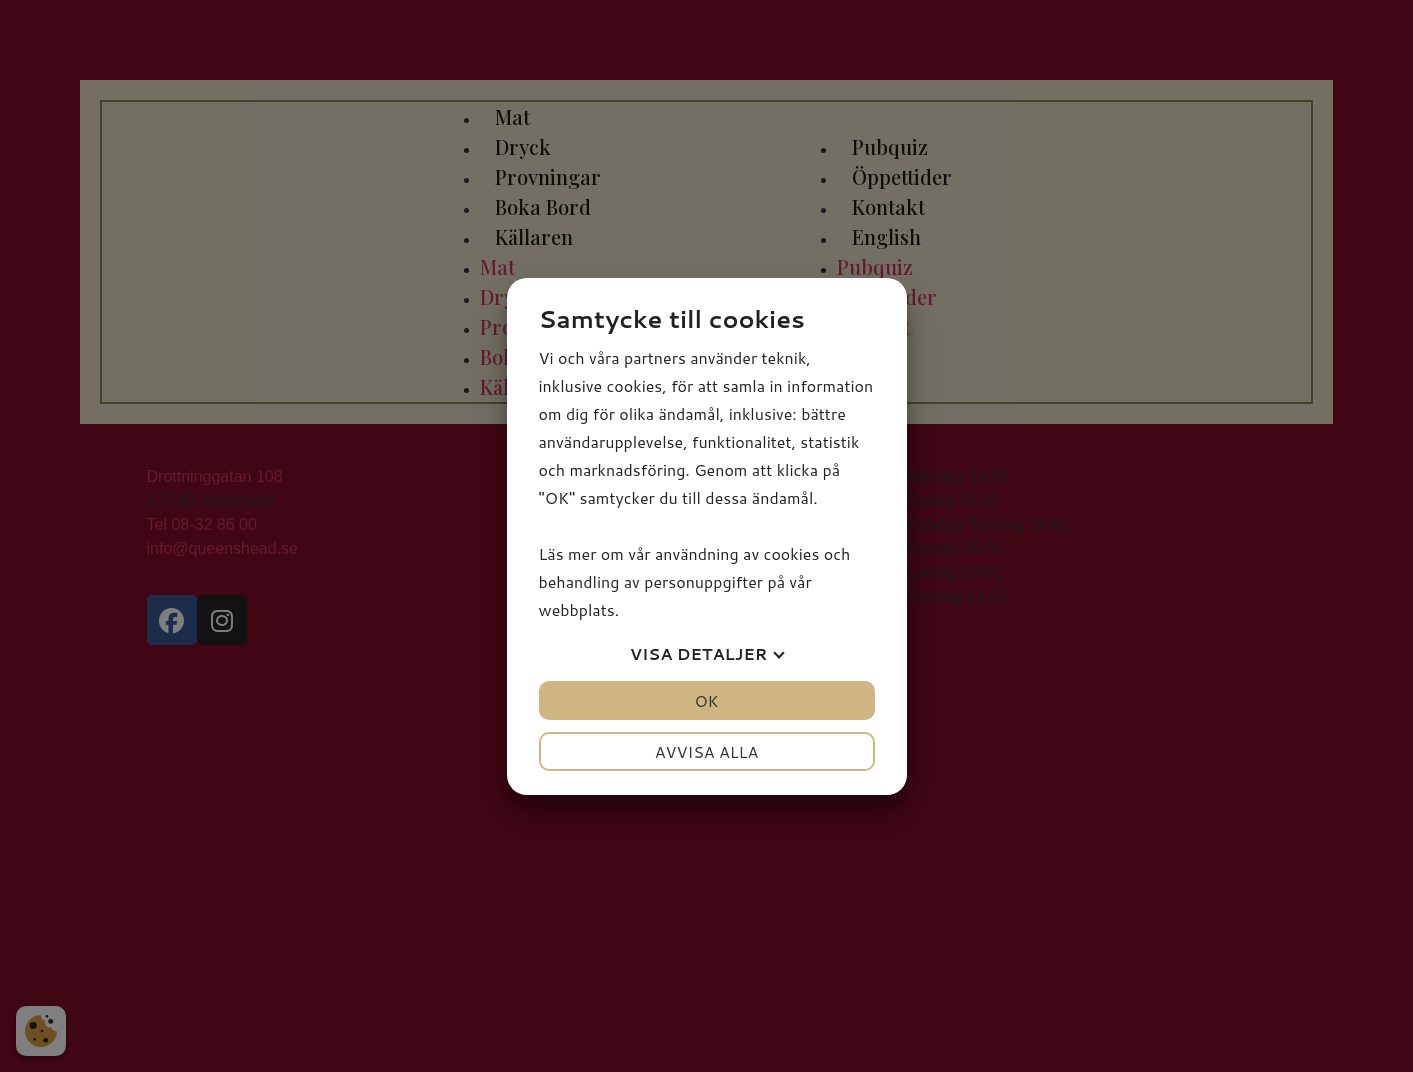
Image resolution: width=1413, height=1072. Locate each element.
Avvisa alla (707, 751)
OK (706, 700)
